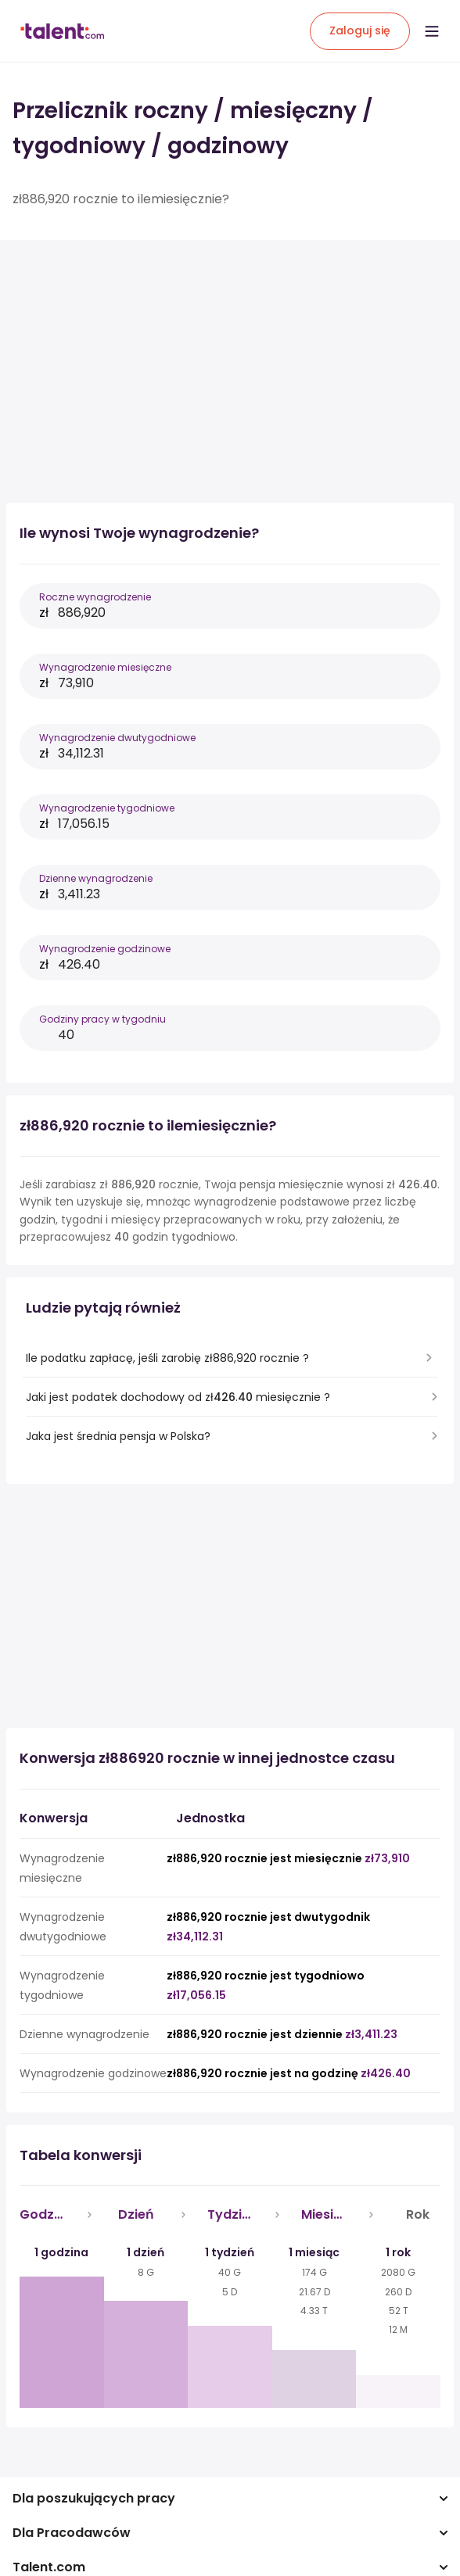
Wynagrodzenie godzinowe (105, 948)
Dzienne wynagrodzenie (96, 878)
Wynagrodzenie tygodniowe (106, 808)
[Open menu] (431, 31)
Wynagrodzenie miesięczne (105, 667)
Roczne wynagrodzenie (95, 597)
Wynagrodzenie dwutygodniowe (117, 737)
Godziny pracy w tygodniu (102, 1019)
